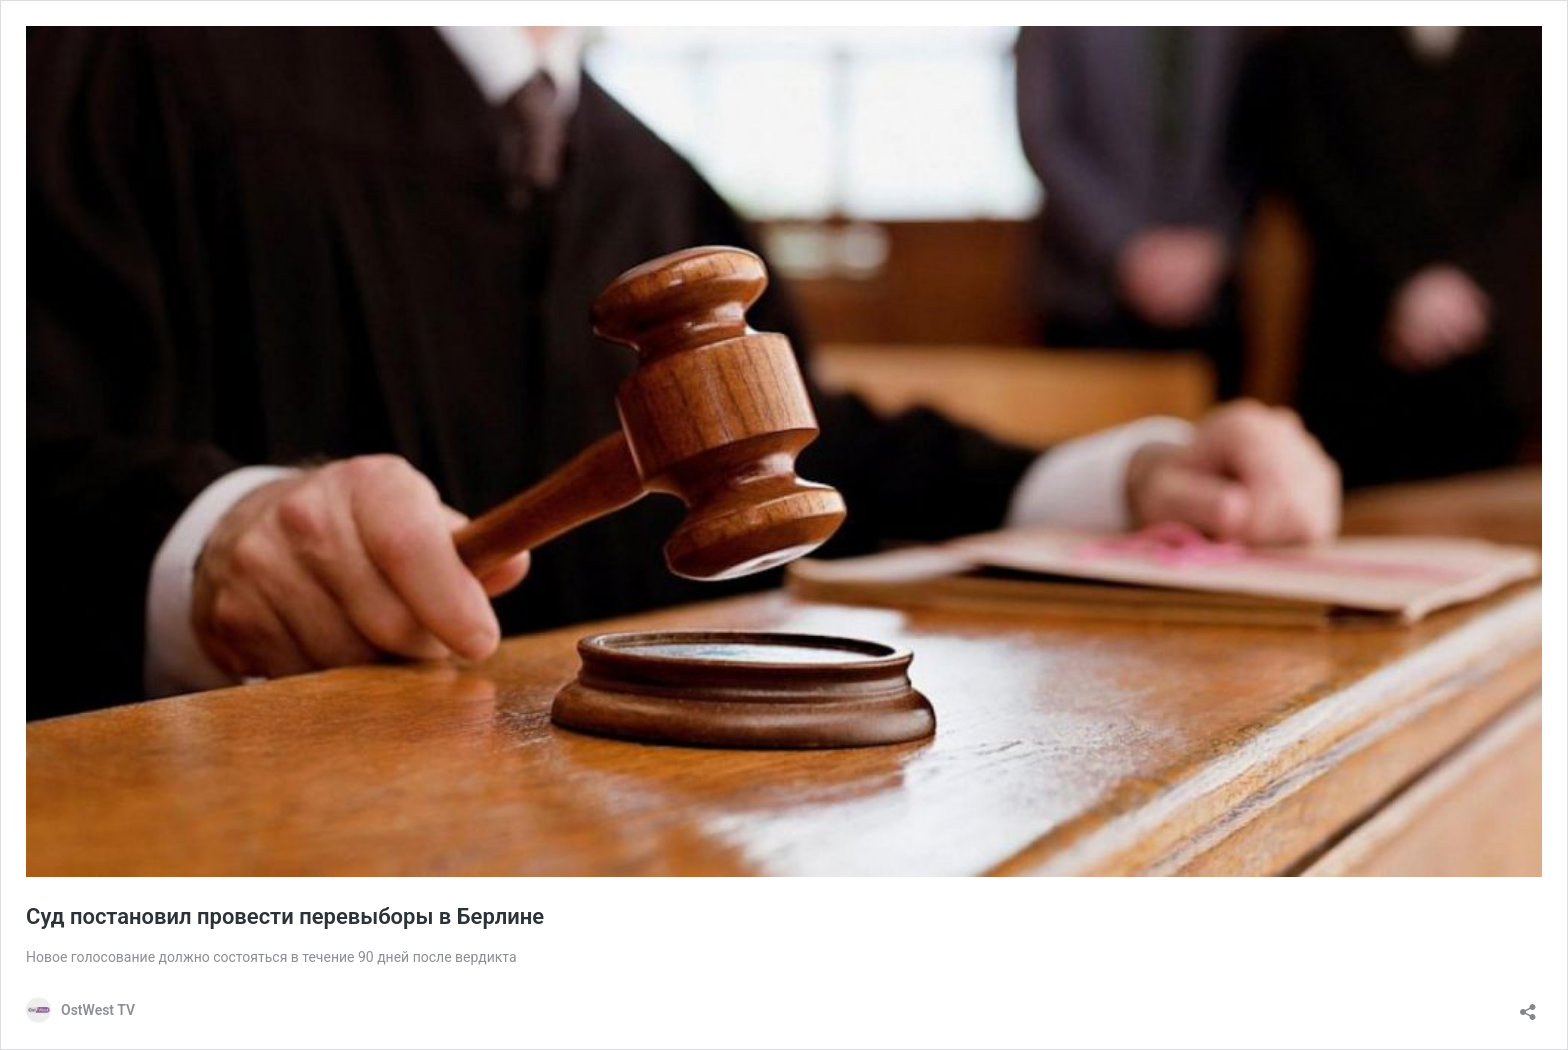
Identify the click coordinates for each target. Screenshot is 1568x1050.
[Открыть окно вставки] (1528, 1005)
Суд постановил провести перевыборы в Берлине (285, 916)
